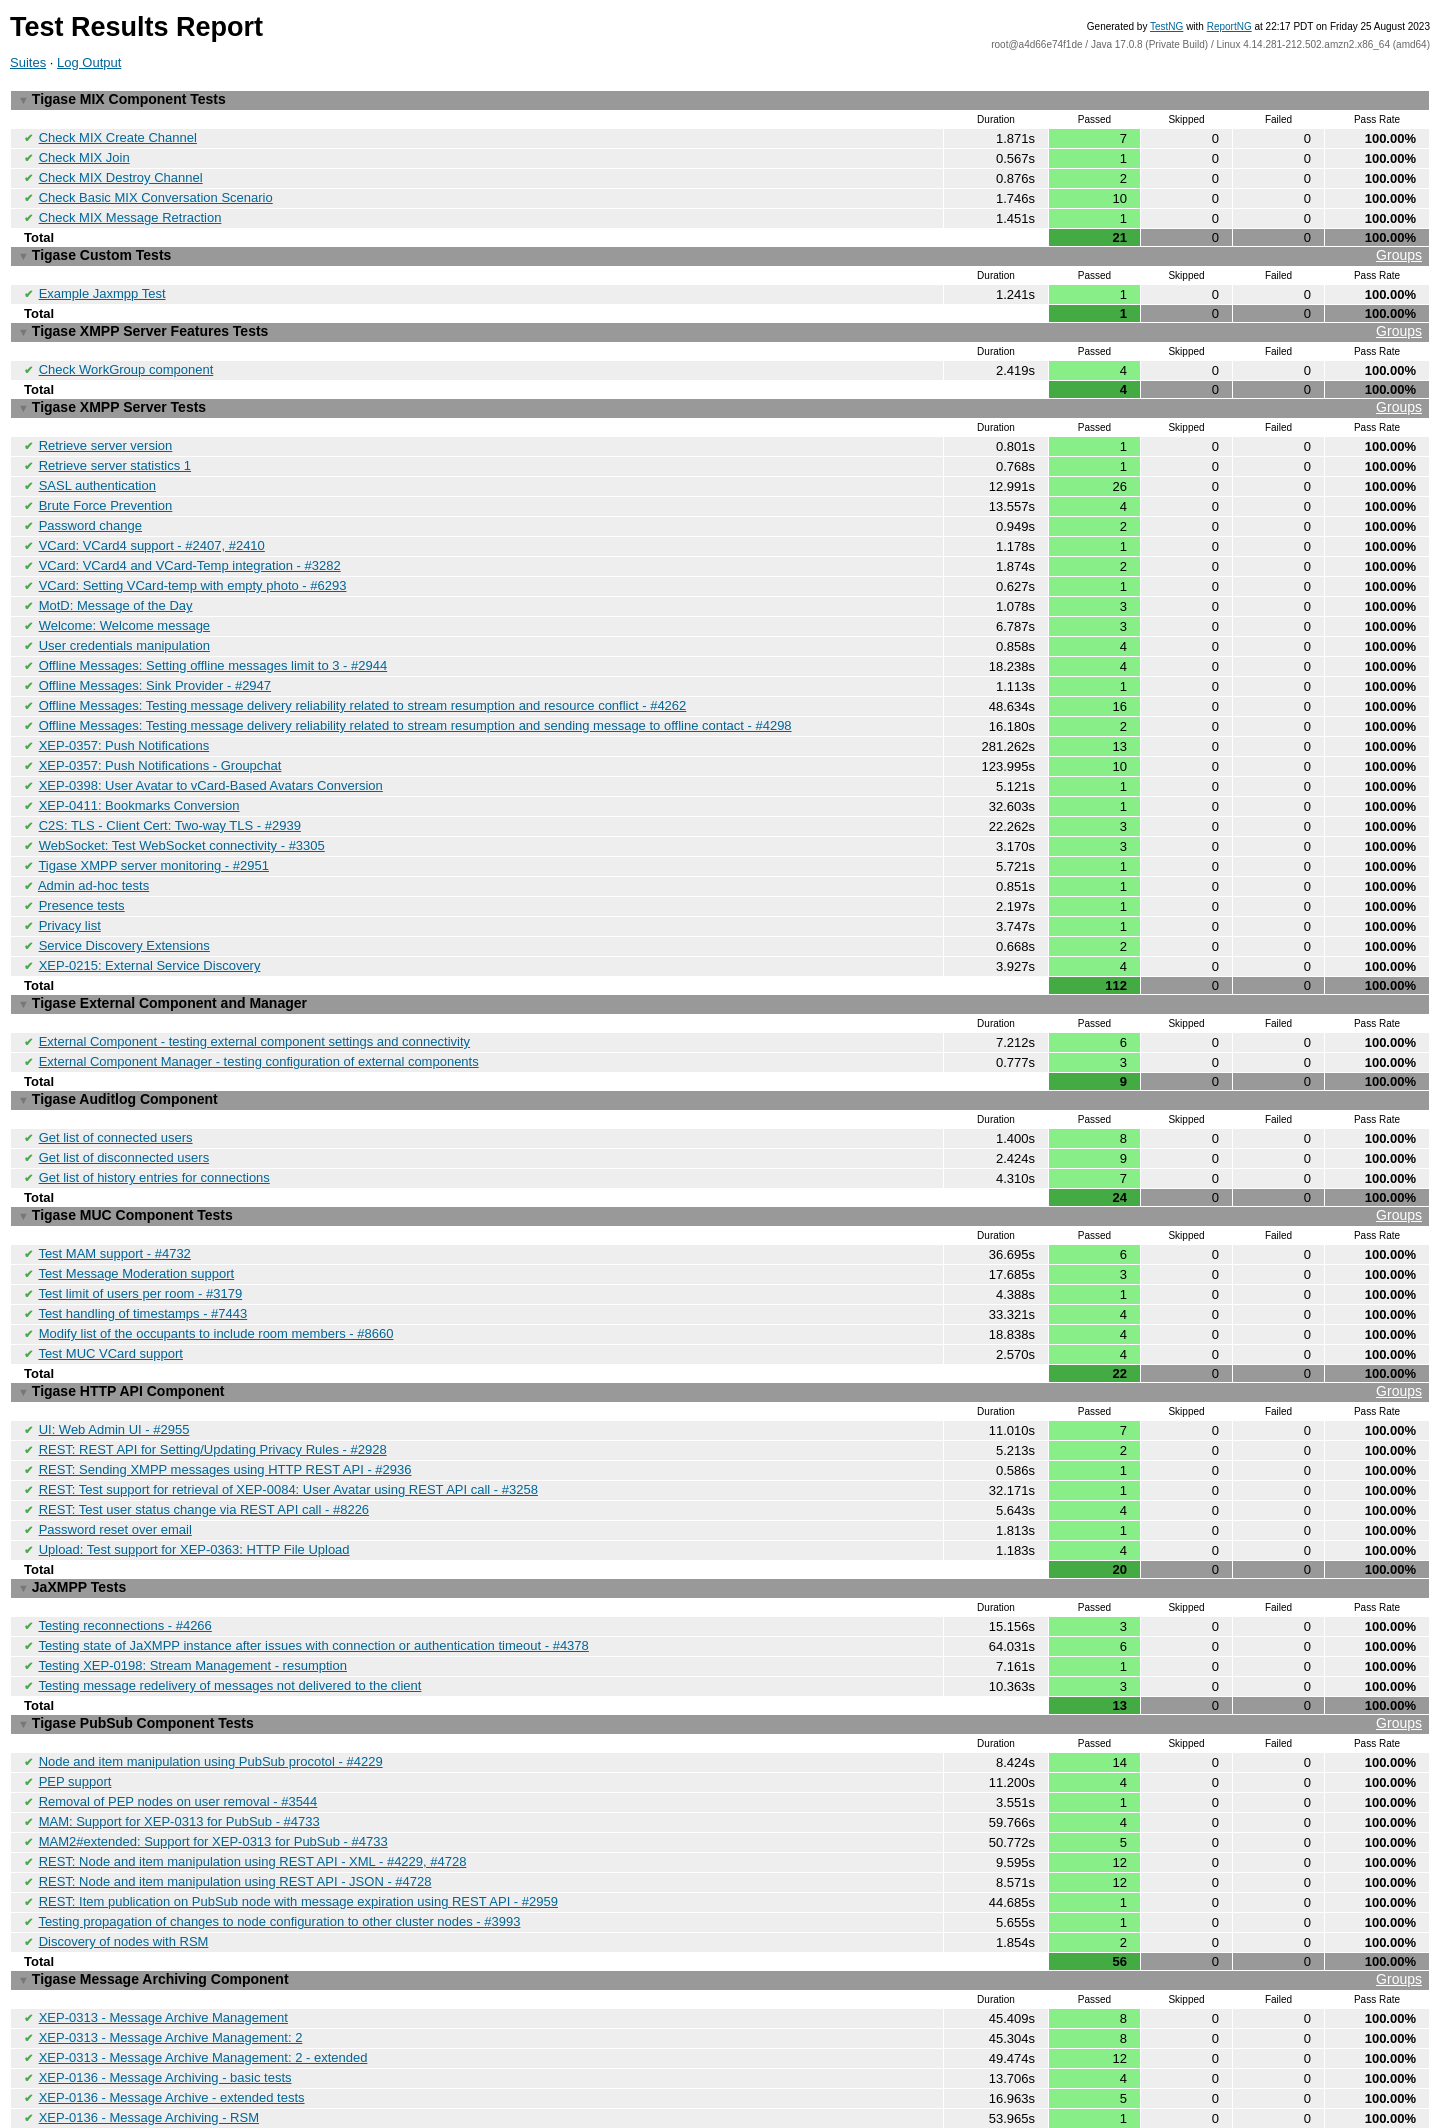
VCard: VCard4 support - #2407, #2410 (152, 525)
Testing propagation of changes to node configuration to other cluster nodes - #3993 (279, 1837)
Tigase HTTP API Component (720, 1332)
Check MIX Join (84, 154)
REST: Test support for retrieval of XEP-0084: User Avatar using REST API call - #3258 (288, 1425)
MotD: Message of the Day (116, 582)
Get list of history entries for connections (154, 1127)
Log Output (89, 62)
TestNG (1166, 26)
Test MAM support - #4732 (114, 1200)
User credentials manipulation (124, 620)
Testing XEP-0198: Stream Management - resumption (192, 1593)
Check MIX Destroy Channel (121, 173)
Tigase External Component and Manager (162, 961)
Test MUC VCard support (110, 1295)
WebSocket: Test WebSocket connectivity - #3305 (182, 810)
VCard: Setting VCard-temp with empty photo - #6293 (193, 563)
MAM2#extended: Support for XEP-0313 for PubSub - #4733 (213, 1761)
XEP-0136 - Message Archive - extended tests (172, 2005)
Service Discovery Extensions (124, 905)
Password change (90, 506)
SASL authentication (97, 468)
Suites (28, 62)
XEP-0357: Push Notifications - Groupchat (160, 734)
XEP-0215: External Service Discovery (150, 924)
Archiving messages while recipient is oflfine (165, 2081)
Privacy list (70, 886)
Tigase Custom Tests (720, 248)
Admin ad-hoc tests (93, 848)
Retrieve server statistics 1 (115, 449)
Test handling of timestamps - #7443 (142, 1257)
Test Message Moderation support (136, 1219)
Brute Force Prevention (106, 487)
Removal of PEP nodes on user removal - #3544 (178, 1723)
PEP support (75, 1704)
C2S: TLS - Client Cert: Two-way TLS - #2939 (170, 791)
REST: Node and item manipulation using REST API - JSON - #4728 (235, 1799)
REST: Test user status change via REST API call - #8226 (204, 1444)
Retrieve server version (106, 430)
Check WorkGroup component (126, 357)
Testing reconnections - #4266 (124, 1555)
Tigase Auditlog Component (118, 1053)
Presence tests (82, 867)
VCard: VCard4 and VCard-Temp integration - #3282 (190, 544)
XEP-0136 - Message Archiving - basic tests (165, 1986)
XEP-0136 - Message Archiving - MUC (149, 2062)
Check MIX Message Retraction (130, 211)
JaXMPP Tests (72, 1519)
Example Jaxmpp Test (102, 284)
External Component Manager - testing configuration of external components (259, 1016)
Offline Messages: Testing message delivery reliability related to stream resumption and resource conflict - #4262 (363, 677)
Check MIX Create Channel (118, 135)
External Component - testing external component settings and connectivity (254, 997)
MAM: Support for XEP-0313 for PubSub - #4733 (179, 1742)
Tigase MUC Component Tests (720, 1164)
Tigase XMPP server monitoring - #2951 (153, 829)
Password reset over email (115, 1463)
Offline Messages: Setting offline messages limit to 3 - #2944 (213, 639)
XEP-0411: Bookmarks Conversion (139, 772)
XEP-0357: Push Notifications (124, 715)
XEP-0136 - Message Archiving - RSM (149, 2024)
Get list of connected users (116, 1089)
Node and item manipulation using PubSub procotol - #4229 (211, 1685)
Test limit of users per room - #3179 (140, 1238)
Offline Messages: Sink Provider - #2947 (155, 658)
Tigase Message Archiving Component (720, 1893)
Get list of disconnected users (124, 1108)
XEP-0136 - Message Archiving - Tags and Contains (188, 2043)
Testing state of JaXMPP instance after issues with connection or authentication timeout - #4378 (313, 1574)
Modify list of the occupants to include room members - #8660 (216, 1276)
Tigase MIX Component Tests (122, 99)
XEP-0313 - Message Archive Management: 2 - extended (203, 1967)
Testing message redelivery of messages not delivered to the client (229, 1612)
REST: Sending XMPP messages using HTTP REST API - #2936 (225, 1406)
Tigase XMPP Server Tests (720, 394)
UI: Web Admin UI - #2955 (114, 1368)
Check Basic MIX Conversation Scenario (156, 192)
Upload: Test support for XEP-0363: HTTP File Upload (194, 1482)
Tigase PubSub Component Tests (720, 1649)
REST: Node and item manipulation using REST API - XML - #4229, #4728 (253, 1780)
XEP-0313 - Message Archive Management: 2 (171, 1948)
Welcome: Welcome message (124, 601)
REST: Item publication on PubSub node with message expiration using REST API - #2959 (298, 1818)
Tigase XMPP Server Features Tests (720, 321)
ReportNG (1229, 26)
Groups (1399, 248)
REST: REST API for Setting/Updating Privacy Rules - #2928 (213, 1387)
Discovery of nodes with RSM (124, 1856)
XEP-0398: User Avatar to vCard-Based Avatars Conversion (211, 753)
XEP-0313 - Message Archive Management (163, 1929)
